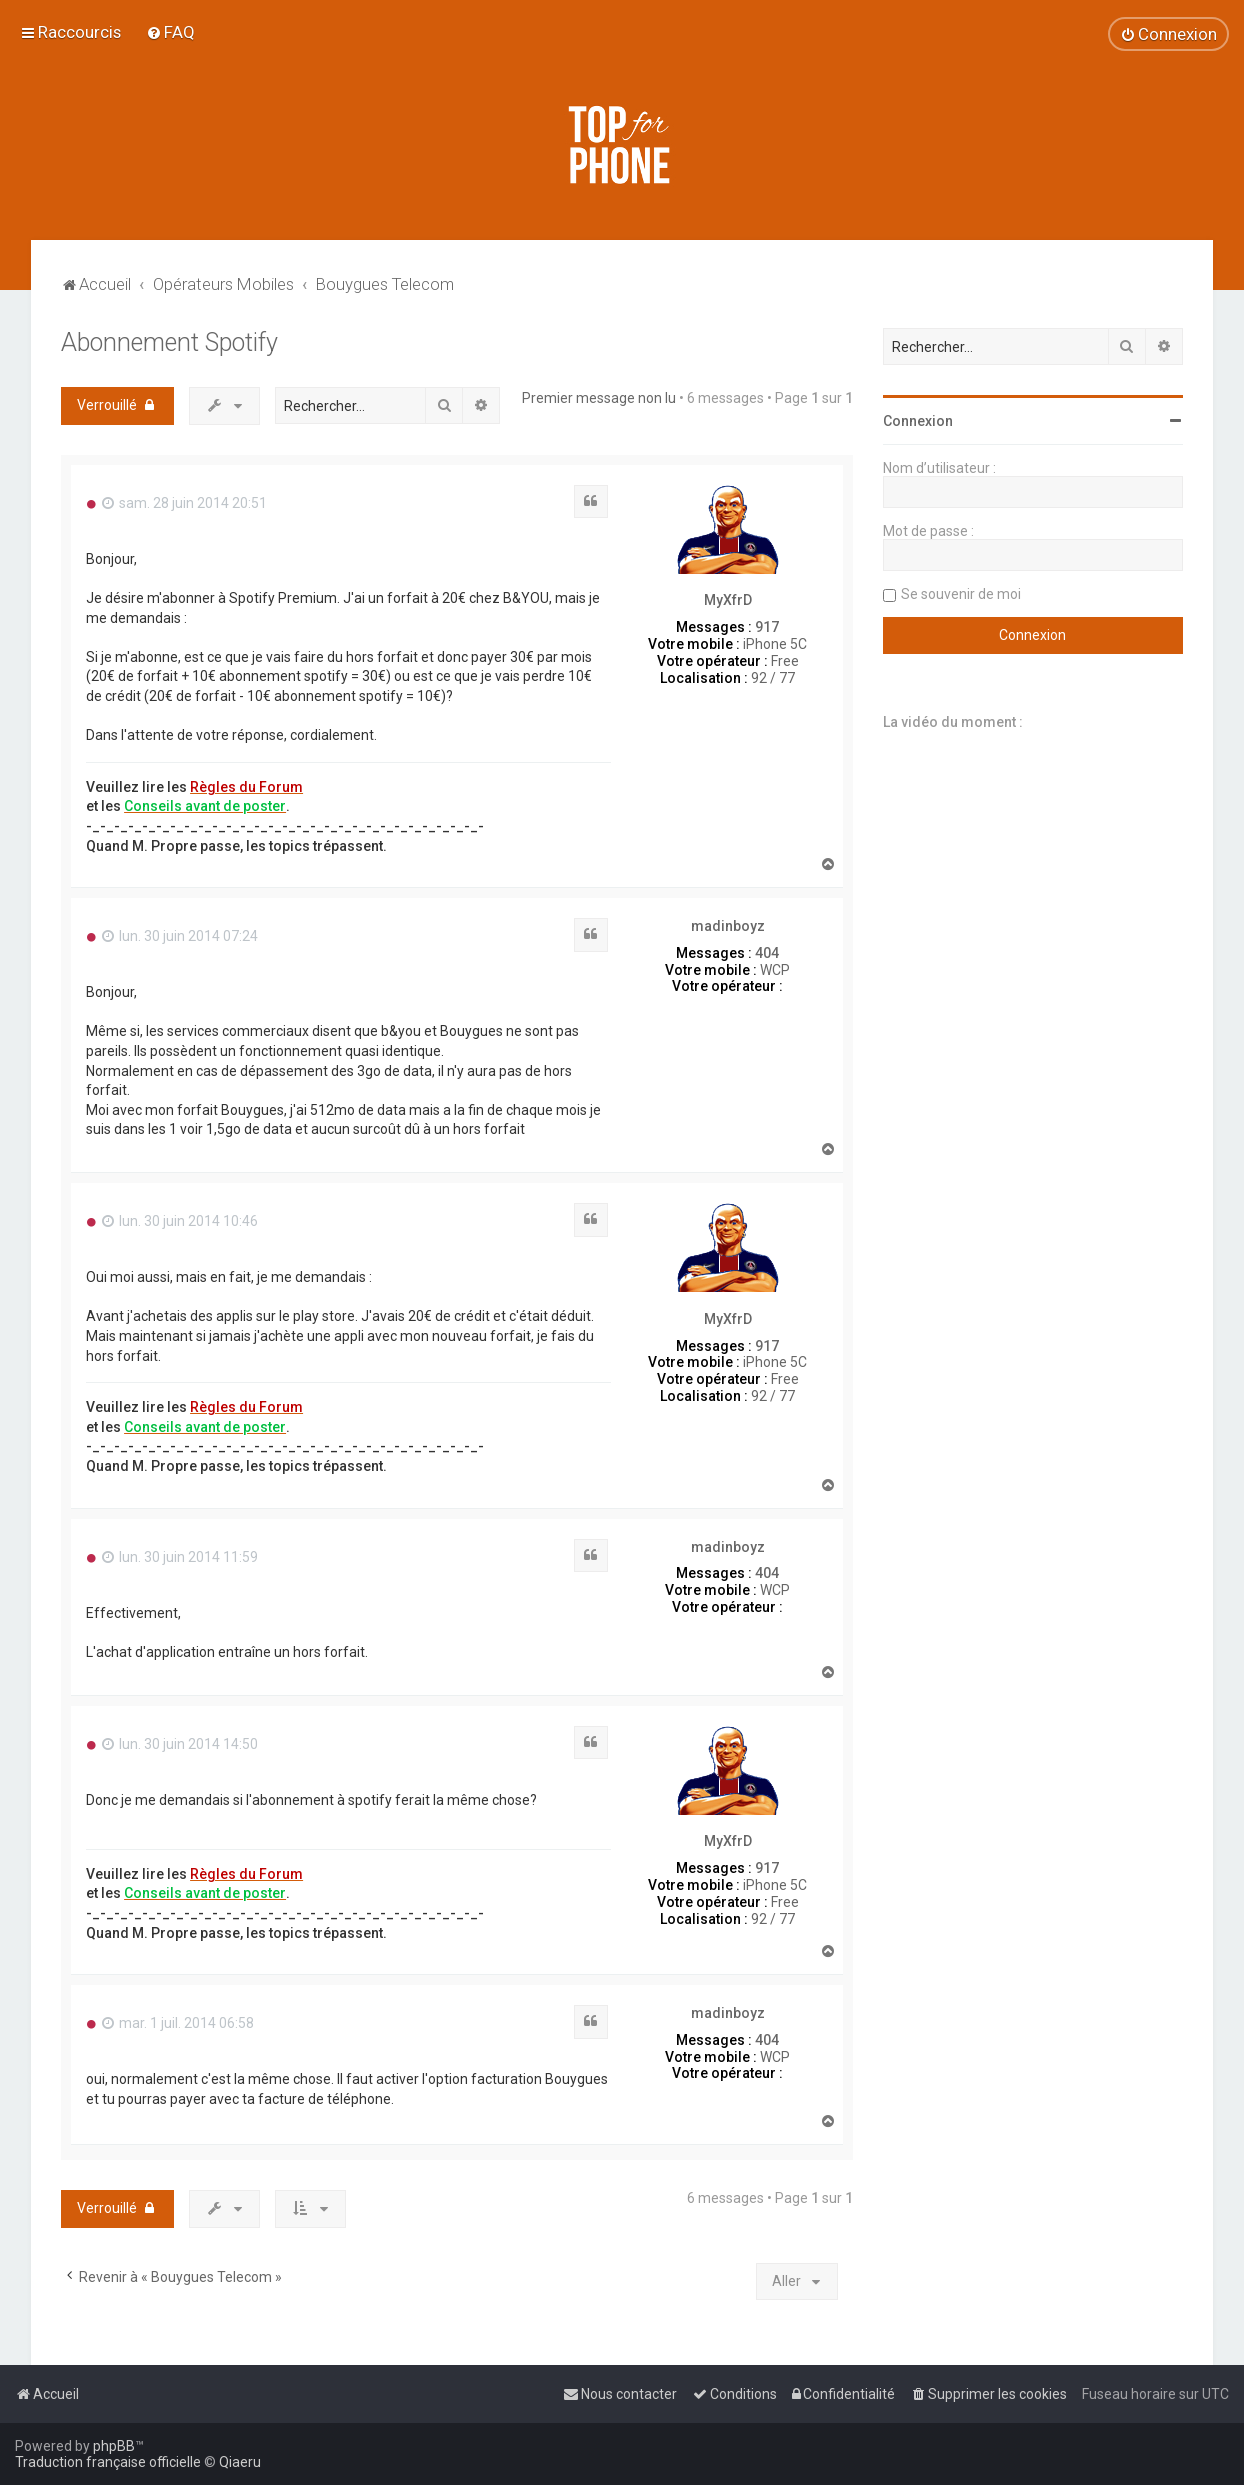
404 (767, 953)
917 (767, 627)
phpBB (114, 2446)
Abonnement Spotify (169, 342)
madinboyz (728, 926)
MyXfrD (728, 600)
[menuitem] (170, 32)
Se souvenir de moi (961, 594)
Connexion (918, 421)
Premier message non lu (599, 398)
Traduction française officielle (108, 2462)
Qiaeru (240, 2462)
